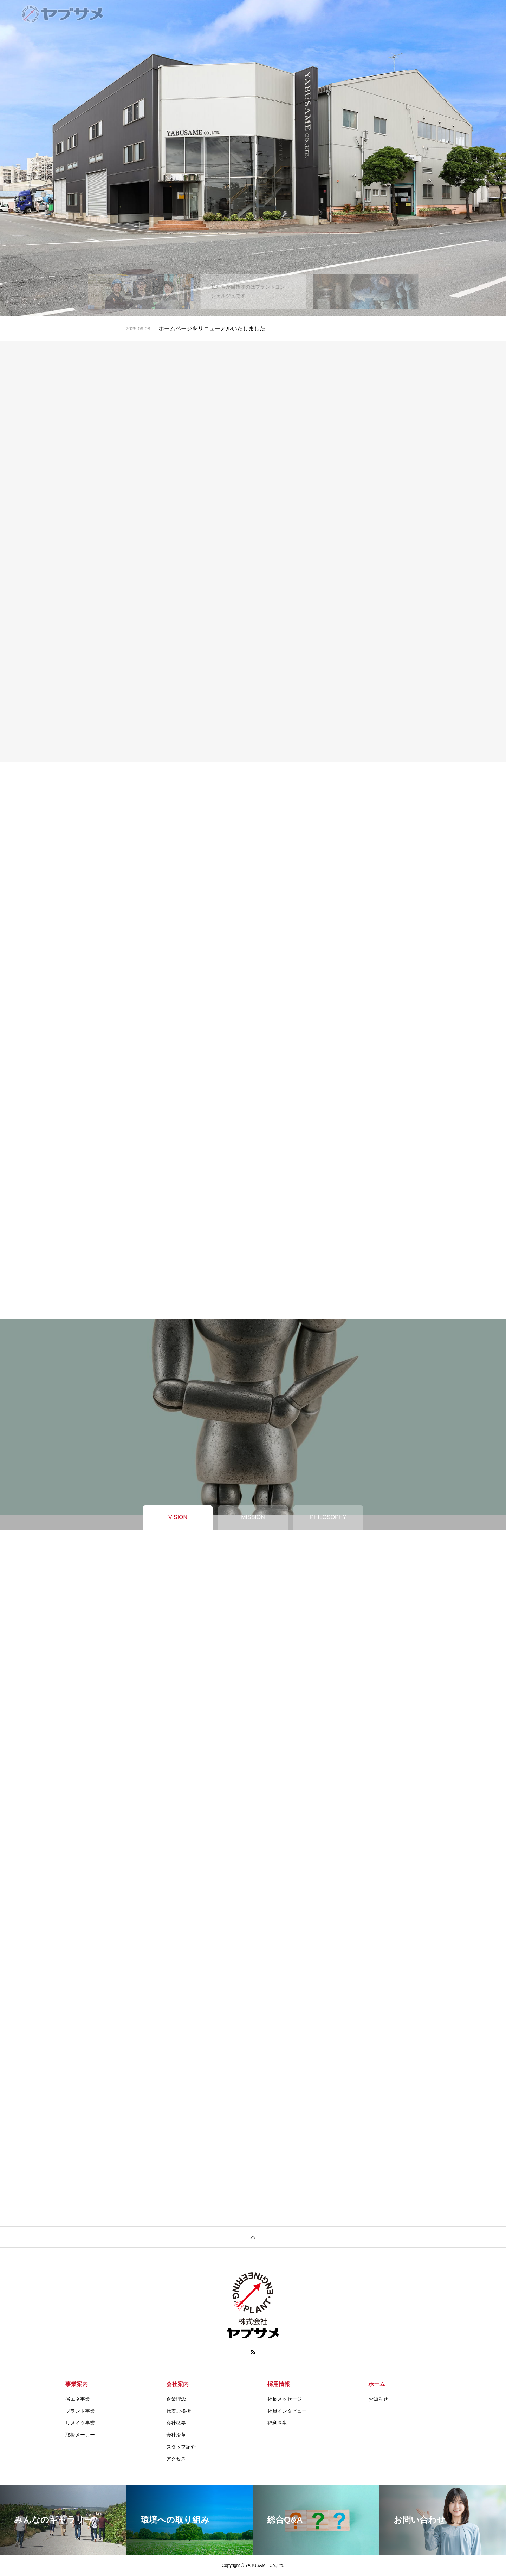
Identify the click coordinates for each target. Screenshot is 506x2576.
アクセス (176, 2459)
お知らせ (378, 2399)
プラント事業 (80, 2411)
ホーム (376, 2384)
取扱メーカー (80, 2435)
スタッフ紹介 (181, 2447)
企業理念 (176, 2399)
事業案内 (76, 2384)
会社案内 (177, 2384)
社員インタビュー (287, 2411)
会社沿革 (176, 2435)
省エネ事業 (77, 2399)
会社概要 (176, 2423)
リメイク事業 (80, 2423)
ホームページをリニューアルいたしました (211, 328)
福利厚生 (277, 2423)
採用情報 (278, 2384)
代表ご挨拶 (178, 2411)
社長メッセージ (284, 2399)
